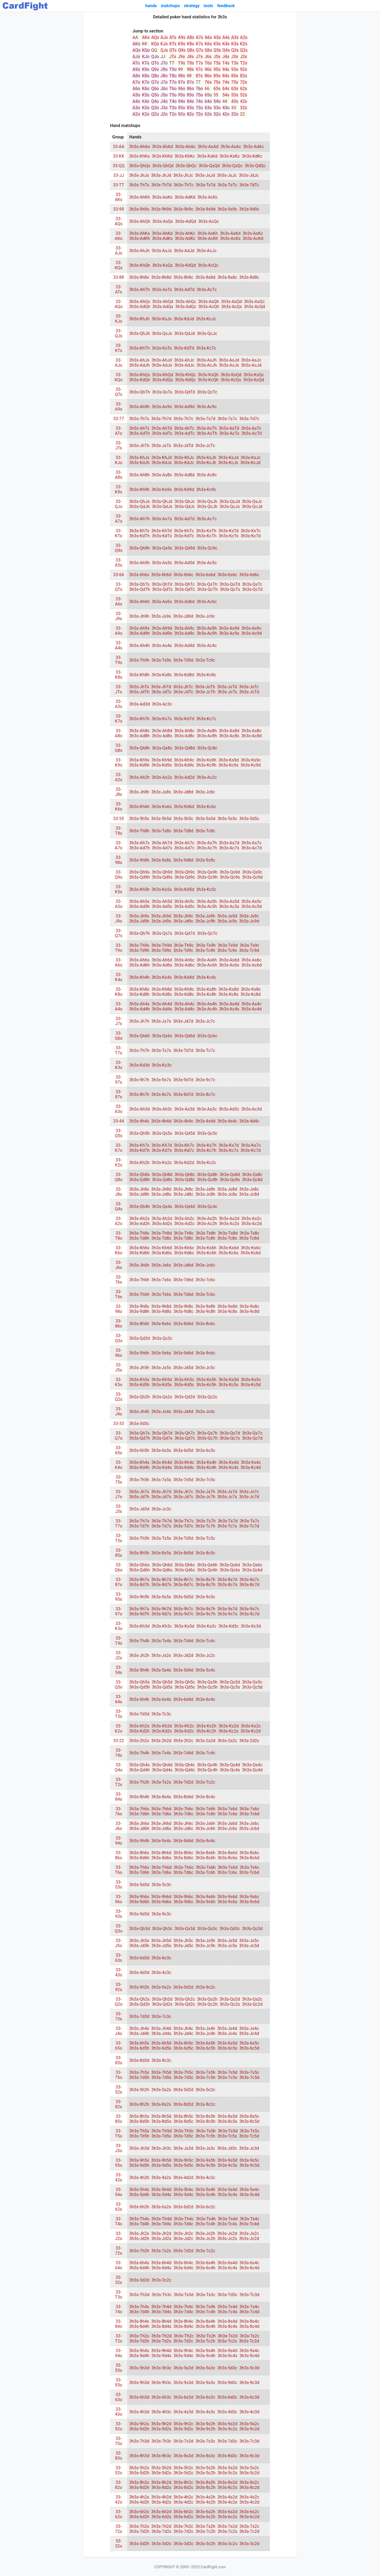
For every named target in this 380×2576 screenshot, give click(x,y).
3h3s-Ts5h (206, 2130)
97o (181, 82)
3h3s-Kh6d (162, 1247)
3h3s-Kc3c (162, 1065)
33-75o (118, 2075)
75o (199, 94)
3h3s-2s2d (205, 1740)
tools (208, 5)
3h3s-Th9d (161, 945)
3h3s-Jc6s (227, 1828)
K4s (225, 43)
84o (190, 101)
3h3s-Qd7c (185, 1438)
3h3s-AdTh (139, 433)
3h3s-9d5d (183, 1596)
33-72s (118, 2251)
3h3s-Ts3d (183, 2294)
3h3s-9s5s (161, 1596)
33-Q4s (118, 1206)
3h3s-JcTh (205, 691)
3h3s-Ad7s (162, 847)
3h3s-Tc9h (205, 950)
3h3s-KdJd (184, 318)
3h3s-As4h (207, 1003)
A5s (217, 37)
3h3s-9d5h (139, 2165)
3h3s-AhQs (139, 301)
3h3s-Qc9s (230, 877)
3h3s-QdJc (185, 506)
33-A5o (119, 904)
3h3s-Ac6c (207, 601)
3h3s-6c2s (227, 2516)
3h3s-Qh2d (162, 1999)
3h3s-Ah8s (139, 730)
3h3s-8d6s (161, 1857)
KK (144, 43)
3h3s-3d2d (139, 2280)
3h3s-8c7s (227, 1584)
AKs (146, 37)
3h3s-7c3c (161, 2016)
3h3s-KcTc (206, 348)
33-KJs (118, 319)
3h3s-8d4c (183, 2326)
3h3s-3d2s (161, 2543)
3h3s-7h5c (183, 2072)
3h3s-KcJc (206, 318)
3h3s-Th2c (184, 2336)
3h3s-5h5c (183, 818)
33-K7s (118, 719)
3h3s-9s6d (227, 1896)
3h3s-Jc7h (205, 1496)
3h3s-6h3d (139, 2397)
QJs (164, 50)
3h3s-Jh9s (139, 916)
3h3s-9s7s (161, 1079)
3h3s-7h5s (139, 2072)
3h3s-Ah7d (162, 842)
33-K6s (118, 806)
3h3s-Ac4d (251, 1008)
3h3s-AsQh (208, 301)
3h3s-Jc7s (227, 1496)
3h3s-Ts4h (206, 2218)
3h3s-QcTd (252, 589)
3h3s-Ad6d (184, 601)
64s (225, 88)
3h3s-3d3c (139, 1423)
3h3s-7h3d (139, 2441)
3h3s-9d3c (227, 2382)
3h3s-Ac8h (207, 735)
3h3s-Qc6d (252, 1569)
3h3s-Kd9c (184, 765)
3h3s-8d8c (249, 277)
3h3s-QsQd (209, 165)
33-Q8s (118, 748)
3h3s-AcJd (251, 365)
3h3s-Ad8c (184, 735)
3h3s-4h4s (139, 1121)
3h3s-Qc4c (207, 1206)
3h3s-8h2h (139, 2104)
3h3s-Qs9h (207, 872)
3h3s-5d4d (183, 1670)
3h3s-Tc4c (205, 1640)
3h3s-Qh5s (139, 1682)
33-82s (118, 2104)
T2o (173, 114)
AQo (136, 50)
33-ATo (118, 431)
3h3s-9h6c (183, 1896)
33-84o (118, 2324)
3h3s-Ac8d (251, 735)
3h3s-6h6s (139, 574)
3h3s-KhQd (162, 374)
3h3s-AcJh (207, 365)
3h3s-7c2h (206, 2531)
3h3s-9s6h (205, 1896)
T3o (173, 107)
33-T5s (118, 1538)
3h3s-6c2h (206, 2516)
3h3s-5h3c (161, 2367)
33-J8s (118, 792)
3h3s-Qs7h (207, 1433)
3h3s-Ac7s (229, 847)
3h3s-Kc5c (206, 889)
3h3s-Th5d (161, 2130)
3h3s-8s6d (227, 1852)
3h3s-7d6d (183, 1279)
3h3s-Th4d (161, 2218)
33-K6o (118, 1250)
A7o (136, 82)
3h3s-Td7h (139, 1526)
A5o (136, 94)
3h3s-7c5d (249, 2077)
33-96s (118, 1353)
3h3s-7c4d (249, 2311)
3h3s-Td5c (183, 2136)
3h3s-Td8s (161, 1238)
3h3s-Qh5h (139, 1133)
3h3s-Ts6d (227, 1867)
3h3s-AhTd (162, 428)
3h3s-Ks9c (251, 760)
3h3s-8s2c (249, 2482)
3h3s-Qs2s (162, 1396)
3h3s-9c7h (206, 1613)
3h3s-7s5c (249, 2072)
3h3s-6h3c (161, 2397)
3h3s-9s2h (205, 2423)
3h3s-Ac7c (207, 518)
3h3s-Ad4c (184, 1008)
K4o (145, 101)
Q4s (226, 50)
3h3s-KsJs (162, 318)
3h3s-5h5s (139, 818)
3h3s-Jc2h (205, 2238)
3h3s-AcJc (206, 250)
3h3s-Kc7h (206, 1150)
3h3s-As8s (162, 474)
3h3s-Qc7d (252, 1438)
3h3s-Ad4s (162, 1008)
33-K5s (118, 889)
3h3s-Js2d (227, 2233)
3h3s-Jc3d (249, 2148)
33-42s (118, 2177)
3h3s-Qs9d (230, 872)
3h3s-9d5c (183, 2165)
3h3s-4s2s (161, 2177)
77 (198, 82)
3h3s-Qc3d (252, 1928)
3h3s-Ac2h (207, 1223)
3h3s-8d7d (183, 1094)
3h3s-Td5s (161, 2136)
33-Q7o (118, 1436)
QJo (155, 56)
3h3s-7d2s (161, 2531)
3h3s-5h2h (139, 2089)
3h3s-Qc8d (252, 1179)
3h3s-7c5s (227, 2077)
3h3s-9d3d (139, 1913)
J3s (234, 56)
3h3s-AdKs (162, 238)
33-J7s (118, 1021)
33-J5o (118, 1943)
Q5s (217, 50)
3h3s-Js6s (161, 1265)
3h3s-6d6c (249, 574)
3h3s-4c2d (249, 2502)
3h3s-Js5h (205, 1940)
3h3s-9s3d (183, 2382)
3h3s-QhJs (139, 501)
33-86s (118, 1323)
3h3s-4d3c (227, 2411)
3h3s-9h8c (183, 1306)
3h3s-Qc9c (207, 548)
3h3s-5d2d (183, 2089)
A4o (136, 101)
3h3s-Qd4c (185, 1769)
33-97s (118, 1080)
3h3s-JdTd (183, 445)
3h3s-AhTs (139, 428)
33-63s (118, 1958)
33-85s (118, 1553)
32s (243, 107)
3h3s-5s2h (205, 2467)
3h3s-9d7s (161, 1613)
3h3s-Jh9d (161, 916)
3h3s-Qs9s (162, 548)
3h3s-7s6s (161, 1279)
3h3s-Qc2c (207, 1396)
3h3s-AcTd (251, 433)
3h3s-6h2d (161, 2511)
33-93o (118, 2382)
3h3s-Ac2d (251, 1223)
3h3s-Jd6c (183, 1828)
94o (181, 101)
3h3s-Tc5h (205, 2136)
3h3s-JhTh (139, 445)
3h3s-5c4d (249, 2194)
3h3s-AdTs (162, 433)
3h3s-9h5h (139, 1596)
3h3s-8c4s (227, 2326)
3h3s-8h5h (139, 1552)
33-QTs (118, 392)
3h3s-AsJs (162, 250)
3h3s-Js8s (161, 791)
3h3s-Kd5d (184, 889)
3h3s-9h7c (183, 1608)
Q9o (155, 69)
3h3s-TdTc (249, 184)
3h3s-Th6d (161, 1867)
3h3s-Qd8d (184, 748)
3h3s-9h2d (161, 2423)
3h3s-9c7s (227, 1613)
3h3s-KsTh (206, 530)
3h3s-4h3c (161, 2411)
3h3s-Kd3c (229, 1626)
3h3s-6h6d (161, 574)
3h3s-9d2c (183, 2428)
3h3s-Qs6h (207, 1564)
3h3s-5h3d (139, 2367)
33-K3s (118, 1065)
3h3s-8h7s (139, 1579)
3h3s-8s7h (205, 1579)
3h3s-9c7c (205, 1079)
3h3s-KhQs (139, 374)
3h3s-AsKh (207, 233)
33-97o (118, 1611)
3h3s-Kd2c (184, 1731)
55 (215, 94)
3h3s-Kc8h (206, 994)
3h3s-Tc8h (205, 1238)
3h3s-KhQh (139, 265)
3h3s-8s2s (161, 2104)
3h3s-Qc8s (230, 1179)
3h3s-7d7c (249, 418)
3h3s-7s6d (227, 1808)
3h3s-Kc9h (206, 765)
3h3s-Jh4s (139, 2028)
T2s (243, 62)
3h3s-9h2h (139, 1987)
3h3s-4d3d (139, 1972)
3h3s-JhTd (161, 686)
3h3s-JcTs (227, 691)
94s (225, 69)
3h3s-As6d (229, 960)
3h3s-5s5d (205, 818)
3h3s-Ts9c (249, 945)
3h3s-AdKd (185, 197)
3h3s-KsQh (208, 374)
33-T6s (118, 1294)
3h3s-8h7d (161, 1579)
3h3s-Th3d (139, 2294)
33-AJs (118, 250)
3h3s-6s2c (249, 2511)
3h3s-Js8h (205, 1189)
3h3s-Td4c (183, 2223)
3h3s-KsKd (207, 156)
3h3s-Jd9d (183, 616)
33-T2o (118, 2338)
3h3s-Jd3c (227, 2148)
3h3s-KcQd (253, 379)
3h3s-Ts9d (227, 945)
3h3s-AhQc (185, 301)
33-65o (118, 2046)
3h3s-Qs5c (252, 1682)
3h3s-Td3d (139, 1714)
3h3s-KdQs (162, 379)
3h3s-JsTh (205, 686)
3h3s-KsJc (251, 457)
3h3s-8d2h (139, 2487)
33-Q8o (118, 1177)
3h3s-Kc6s (228, 1252)
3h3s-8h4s (139, 2321)
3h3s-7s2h (205, 2526)
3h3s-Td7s (161, 1526)
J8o (164, 75)
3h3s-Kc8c (206, 674)
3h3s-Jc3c (161, 1509)
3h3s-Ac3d (251, 1109)
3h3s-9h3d (139, 2382)
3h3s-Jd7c (183, 1496)
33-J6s (118, 1265)
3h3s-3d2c (183, 2543)
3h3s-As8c (251, 730)
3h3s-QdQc (255, 165)
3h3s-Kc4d (251, 1467)
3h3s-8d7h (139, 1584)
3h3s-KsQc (254, 374)
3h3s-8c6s (227, 1857)
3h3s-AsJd (229, 360)
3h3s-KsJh (206, 457)
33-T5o (118, 2133)
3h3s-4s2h (205, 2497)
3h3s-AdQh (139, 306)
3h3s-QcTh (207, 589)
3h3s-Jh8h (139, 791)
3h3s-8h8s (139, 277)
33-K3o (118, 1626)
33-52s (118, 2089)
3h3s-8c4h (206, 2326)
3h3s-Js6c (249, 1823)
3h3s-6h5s (139, 2043)
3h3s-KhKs (139, 156)
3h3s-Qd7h (139, 1438)
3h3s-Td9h (139, 950)
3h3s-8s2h (205, 2482)
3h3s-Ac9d (251, 633)
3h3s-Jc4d (249, 2033)
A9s (181, 37)
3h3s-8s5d (227, 2116)
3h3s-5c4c (205, 1670)
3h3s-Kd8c (184, 994)
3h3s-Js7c (249, 1491)
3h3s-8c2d (249, 2487)
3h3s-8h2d (161, 2482)
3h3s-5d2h (139, 2472)
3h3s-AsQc (254, 301)
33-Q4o (118, 1767)
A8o (136, 75)
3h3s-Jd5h (139, 1945)
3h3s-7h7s (139, 418)
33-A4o (119, 1006)
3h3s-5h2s (139, 2467)
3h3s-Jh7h (139, 1021)
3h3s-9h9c (183, 209)
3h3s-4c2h (206, 2502)
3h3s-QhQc (186, 165)
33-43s (118, 1972)
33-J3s (118, 1509)
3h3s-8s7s (161, 1094)
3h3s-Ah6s (139, 960)
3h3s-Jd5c (183, 1945)
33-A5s (118, 563)
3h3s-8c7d (249, 1584)
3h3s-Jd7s (161, 1496)
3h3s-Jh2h (139, 1655)
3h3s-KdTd (184, 348)
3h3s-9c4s (227, 2355)
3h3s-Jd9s (161, 921)
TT (171, 62)
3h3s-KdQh (139, 379)
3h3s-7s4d (227, 2306)
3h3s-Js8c (249, 1189)
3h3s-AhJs (139, 360)
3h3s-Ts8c (249, 1233)
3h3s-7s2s (161, 2250)
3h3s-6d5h (139, 2048)
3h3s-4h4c (183, 1121)
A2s (244, 37)
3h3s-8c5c (205, 1552)
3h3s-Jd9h (139, 921)
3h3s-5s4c (249, 2189)
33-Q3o (118, 1928)
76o (199, 88)
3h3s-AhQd (162, 301)
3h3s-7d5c (183, 2077)
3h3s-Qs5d (230, 1682)
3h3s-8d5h (139, 2121)
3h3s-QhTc (184, 584)
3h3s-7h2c (183, 2526)
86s (208, 75)
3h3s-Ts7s (161, 1050)
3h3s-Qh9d (162, 872)
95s (216, 69)
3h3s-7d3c (227, 2441)
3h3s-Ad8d (184, 474)
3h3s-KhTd (161, 530)
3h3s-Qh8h (139, 748)
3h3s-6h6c (183, 574)
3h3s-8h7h (139, 1094)
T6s (208, 62)
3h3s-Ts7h (206, 1521)
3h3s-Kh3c (162, 1626)
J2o (164, 114)
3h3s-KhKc (185, 156)
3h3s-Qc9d (252, 877)
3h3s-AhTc (184, 428)
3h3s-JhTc (183, 686)
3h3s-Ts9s (161, 660)
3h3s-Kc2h (206, 1731)
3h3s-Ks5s (162, 889)
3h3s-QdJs (162, 506)
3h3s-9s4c (249, 2350)
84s (225, 75)
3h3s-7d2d (183, 2250)
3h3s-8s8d (205, 277)
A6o (136, 88)
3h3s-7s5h (205, 2072)
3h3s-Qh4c (185, 1764)
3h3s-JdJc (249, 175)
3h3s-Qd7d (184, 933)
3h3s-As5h (207, 901)
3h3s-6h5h (139, 1450)
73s (234, 82)
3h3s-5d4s (161, 2194)
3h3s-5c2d (249, 2472)
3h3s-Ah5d (162, 901)
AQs (155, 37)
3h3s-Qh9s (139, 872)
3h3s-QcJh (207, 506)
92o (181, 114)
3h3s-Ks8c (251, 989)
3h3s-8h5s (139, 2116)
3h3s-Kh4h (139, 977)
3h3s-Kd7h (139, 1150)
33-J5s (118, 1367)
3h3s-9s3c (205, 2382)
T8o (173, 75)
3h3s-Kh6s (139, 1247)
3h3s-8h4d (161, 2321)
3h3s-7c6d (249, 1813)
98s (190, 69)
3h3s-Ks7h (206, 1145)
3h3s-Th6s (139, 1867)
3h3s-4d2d (183, 2177)
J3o (164, 107)
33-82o (118, 2485)
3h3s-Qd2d (184, 1396)
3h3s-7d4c (183, 2311)
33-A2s (118, 777)
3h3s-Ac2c (207, 777)
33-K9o (118, 762)
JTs (172, 56)
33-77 (118, 418)
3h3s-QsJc (252, 501)
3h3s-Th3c (162, 2294)
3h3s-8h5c (183, 2116)
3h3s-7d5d (183, 1479)
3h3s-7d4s (161, 2311)
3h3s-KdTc (184, 535)
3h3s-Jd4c (183, 2033)
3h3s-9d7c (183, 1613)
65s (216, 88)
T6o (173, 88)
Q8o (155, 75)
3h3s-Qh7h (139, 933)
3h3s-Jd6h (139, 1828)
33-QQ (118, 165)
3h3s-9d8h (139, 1311)
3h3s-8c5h (206, 2121)
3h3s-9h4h (139, 1840)
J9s (181, 56)
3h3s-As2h (207, 1218)
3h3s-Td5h (139, 2136)
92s (243, 69)
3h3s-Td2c (183, 2341)
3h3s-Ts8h (206, 1233)
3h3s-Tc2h (205, 2341)
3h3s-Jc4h (205, 2033)
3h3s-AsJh (206, 360)
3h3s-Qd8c (185, 1179)
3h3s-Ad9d (184, 406)
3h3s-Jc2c (205, 1655)
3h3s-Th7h (139, 1050)
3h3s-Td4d (183, 1640)
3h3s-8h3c (161, 2455)
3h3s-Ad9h (139, 633)
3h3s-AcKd (253, 238)
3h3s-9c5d (249, 2165)
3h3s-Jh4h (139, 1411)
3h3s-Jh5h (139, 1367)
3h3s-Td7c (183, 1526)
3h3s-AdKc (185, 238)
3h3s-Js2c (249, 2233)
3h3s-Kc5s (228, 1384)
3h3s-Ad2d (184, 777)
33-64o (118, 2265)
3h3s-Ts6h (206, 1867)
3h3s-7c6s (227, 1813)
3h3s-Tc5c (205, 1538)
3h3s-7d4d (183, 1752)
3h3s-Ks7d (229, 1145)
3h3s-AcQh (208, 306)
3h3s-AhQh (139, 221)
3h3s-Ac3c (162, 704)
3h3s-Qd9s (162, 877)
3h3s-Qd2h (139, 2004)
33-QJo (119, 504)
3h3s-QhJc (184, 501)
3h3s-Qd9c (185, 877)
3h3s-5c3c (161, 1884)
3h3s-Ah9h (139, 406)
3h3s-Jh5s (139, 1940)
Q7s (199, 50)
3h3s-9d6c (183, 1901)
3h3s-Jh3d (139, 2148)
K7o (145, 82)
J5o (164, 94)
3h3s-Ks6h (206, 1247)
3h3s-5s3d (183, 2367)
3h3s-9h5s (139, 2160)
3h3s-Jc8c (205, 791)
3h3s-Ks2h (206, 1726)
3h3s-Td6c (183, 1872)
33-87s (118, 1094)
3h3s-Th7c (184, 1521)
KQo (146, 50)
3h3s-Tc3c (161, 1714)
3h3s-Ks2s (162, 1162)
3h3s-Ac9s (229, 633)
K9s (181, 43)
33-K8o (118, 992)
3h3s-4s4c (227, 1121)
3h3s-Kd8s (162, 994)
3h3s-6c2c (205, 2206)
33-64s (118, 1699)
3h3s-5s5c (227, 818)
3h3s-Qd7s (162, 1438)
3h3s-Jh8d (161, 1189)
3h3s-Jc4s (227, 2033)
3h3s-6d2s (161, 2516)
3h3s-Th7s (139, 1521)
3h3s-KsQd (231, 374)
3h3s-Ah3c (162, 1109)
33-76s (118, 1280)
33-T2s (118, 1782)
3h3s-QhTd (162, 584)
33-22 (118, 1740)
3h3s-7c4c (205, 1752)
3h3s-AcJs (229, 365)
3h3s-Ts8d (227, 1233)
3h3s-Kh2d (162, 1726)
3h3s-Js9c (249, 916)
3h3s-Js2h (205, 2233)
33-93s (118, 1914)
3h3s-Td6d (183, 1294)
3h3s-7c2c (205, 2250)
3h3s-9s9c (227, 209)
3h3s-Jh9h (139, 616)
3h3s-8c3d (249, 2455)
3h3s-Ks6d (229, 1247)
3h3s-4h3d (139, 2411)
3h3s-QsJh (207, 501)
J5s (216, 56)
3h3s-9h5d (161, 2160)
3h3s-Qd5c (185, 1687)
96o (181, 88)
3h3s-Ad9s (162, 633)
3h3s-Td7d (183, 1050)
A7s (199, 37)
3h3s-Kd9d (184, 489)
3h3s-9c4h (206, 2355)
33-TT (118, 184)
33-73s (118, 2016)
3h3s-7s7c (227, 418)
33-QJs (118, 333)
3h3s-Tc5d (249, 2136)
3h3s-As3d (184, 1109)
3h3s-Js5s (161, 1367)
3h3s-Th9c (184, 945)
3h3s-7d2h (139, 2531)
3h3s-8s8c (227, 277)
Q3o (155, 107)
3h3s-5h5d (161, 818)
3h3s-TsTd (205, 184)
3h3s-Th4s (139, 2218)
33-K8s (118, 675)
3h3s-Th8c (184, 1233)
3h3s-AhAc (185, 146)
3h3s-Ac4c (207, 645)
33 (233, 107)
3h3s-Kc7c (206, 718)
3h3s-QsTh (207, 584)
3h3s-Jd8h (139, 1194)
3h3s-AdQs (162, 306)
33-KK (118, 156)
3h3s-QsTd (230, 584)
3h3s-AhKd (162, 233)
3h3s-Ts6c (249, 1867)
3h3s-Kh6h (139, 806)
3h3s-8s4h (205, 2321)
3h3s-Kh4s (139, 1462)
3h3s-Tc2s (227, 2341)
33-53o (118, 2368)
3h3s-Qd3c (230, 1928)
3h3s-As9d (229, 628)
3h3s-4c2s (227, 2502)
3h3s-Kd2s (162, 1731)
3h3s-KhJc (184, 457)
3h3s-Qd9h (139, 877)
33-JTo (118, 689)
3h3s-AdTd (184, 289)
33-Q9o (118, 875)
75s (216, 82)
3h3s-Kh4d (162, 1462)
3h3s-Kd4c (184, 1467)
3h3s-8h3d (139, 2455)
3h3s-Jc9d (249, 921)
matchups (170, 5)
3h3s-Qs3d (185, 1928)
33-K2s (118, 1162)
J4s (225, 56)
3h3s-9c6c (205, 1352)
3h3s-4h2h (139, 2177)
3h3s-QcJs (230, 506)
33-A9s (118, 407)
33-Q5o (118, 1685)
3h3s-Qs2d (230, 1999)
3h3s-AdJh (139, 365)
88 (189, 75)
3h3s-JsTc (249, 686)
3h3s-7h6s (139, 1808)
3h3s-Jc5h (205, 1945)
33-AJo (118, 363)
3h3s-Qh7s (139, 1433)
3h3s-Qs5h (207, 1682)
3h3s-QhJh (139, 333)
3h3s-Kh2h (139, 1162)
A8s (190, 37)
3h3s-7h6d (161, 1808)
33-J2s (118, 1655)
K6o (145, 88)
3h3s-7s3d (183, 2441)
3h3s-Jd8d (183, 791)
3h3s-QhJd (162, 501)
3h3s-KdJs (162, 462)
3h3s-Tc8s (227, 1238)
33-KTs (118, 348)
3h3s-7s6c (249, 1808)
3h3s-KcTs (228, 535)
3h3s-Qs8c (252, 1174)
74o (199, 101)
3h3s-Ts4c (249, 2218)
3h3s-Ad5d (184, 562)
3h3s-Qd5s (162, 1687)
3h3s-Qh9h (139, 548)
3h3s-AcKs (230, 238)
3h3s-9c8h (206, 1311)
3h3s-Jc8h (205, 1194)
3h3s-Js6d (227, 1823)
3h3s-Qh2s (139, 1999)
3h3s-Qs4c (252, 1764)
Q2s (244, 50)
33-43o (118, 2412)
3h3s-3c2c (161, 2280)
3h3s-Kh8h (139, 674)
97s (199, 69)
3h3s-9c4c (205, 1840)
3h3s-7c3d (249, 2441)
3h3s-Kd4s (162, 1467)
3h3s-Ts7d (227, 1521)
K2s (243, 43)
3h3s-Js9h (205, 916)
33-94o (118, 2353)
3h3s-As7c (251, 842)
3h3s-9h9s (139, 209)
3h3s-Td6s (161, 1872)
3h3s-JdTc (183, 691)
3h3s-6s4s (161, 1699)
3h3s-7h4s (139, 2306)
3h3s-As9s (162, 406)
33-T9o (118, 948)
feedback (226, 5)
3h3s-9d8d (183, 860)
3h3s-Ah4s (139, 1003)
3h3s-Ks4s (162, 977)
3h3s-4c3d (249, 2411)
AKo (136, 43)
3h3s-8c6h (206, 1857)
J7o (164, 82)
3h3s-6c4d (249, 2267)
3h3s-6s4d (227, 2262)
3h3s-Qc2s (230, 2004)
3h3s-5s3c (205, 2367)
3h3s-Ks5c (251, 1379)
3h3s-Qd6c (185, 1569)
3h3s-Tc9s (227, 950)
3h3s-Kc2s (228, 1731)
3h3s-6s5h (205, 2043)
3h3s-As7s (162, 518)
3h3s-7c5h (206, 2077)
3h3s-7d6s (161, 1813)
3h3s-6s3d (183, 2397)
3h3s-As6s (162, 601)
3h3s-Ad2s (162, 1223)
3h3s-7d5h (139, 2077)
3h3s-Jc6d (249, 1828)
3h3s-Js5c (249, 1940)
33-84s (118, 1797)
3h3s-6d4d (183, 1699)
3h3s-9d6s (161, 1901)
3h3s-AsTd (229, 428)
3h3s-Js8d (227, 1189)
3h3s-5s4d (227, 2189)
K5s (217, 43)
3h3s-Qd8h (139, 1179)
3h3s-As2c (251, 1218)
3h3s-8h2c (183, 2482)
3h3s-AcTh (207, 433)
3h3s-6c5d (249, 2048)
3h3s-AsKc (252, 233)
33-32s (118, 2280)
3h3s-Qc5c (207, 1133)
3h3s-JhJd (161, 175)
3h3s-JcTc (205, 445)
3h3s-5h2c (183, 2467)
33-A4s (118, 645)
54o (217, 101)
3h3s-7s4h (205, 2306)
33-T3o (118, 2295)
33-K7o (118, 1148)
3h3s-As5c (251, 901)
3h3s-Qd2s (162, 2004)
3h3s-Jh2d (161, 2233)
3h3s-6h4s (139, 2262)
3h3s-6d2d (183, 2206)
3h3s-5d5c (249, 818)
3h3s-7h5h (139, 1479)
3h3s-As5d (229, 901)
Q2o (155, 114)
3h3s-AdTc (184, 433)
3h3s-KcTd (251, 535)
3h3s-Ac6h (207, 965)
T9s (181, 62)
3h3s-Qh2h (139, 1396)
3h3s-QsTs (162, 392)
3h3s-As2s (162, 777)
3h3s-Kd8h (139, 994)
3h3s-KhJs (139, 457)
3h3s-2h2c (183, 1740)
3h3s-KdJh (139, 462)
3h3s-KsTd (229, 530)
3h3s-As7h (207, 842)
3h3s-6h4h (139, 1699)
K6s (208, 43)
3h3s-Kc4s (228, 1467)
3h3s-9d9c (249, 209)
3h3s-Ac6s (229, 965)
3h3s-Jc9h (205, 921)
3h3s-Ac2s (229, 1223)
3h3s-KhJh (139, 318)
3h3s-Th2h (139, 1782)
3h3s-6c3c (161, 1957)
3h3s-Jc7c (205, 1021)
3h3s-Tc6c (205, 1294)
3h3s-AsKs (162, 197)
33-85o (118, 2119)
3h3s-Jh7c (183, 1491)
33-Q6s (118, 1036)
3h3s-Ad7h (139, 847)
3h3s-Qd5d (184, 1133)
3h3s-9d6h (139, 1901)
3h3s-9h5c (183, 2160)
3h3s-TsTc (227, 184)
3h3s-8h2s (139, 2482)
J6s (208, 56)
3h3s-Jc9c (205, 616)
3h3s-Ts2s (161, 1782)
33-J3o (118, 2148)
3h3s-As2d (229, 1218)
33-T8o (118, 1236)
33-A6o (119, 962)
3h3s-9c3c (161, 1913)
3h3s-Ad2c (184, 1223)
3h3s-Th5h (139, 1538)
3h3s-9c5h (206, 2165)
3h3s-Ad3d (139, 704)
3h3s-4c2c (205, 2177)
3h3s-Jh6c (183, 1823)
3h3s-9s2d (227, 2423)
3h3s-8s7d (227, 1579)
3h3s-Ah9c (184, 628)
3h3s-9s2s (161, 1987)
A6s (208, 37)
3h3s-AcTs (229, 433)
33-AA (118, 146)
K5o (145, 94)
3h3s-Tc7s (227, 1526)
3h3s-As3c (207, 1109)
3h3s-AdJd (184, 250)
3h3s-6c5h (206, 2048)
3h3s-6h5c (183, 2043)
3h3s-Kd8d (184, 674)
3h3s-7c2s (227, 2531)
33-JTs (118, 445)
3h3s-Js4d (227, 2028)
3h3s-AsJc (251, 360)
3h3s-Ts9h (206, 945)
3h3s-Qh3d (139, 1928)
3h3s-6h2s (139, 2511)
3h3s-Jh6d (161, 1823)
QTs (173, 50)
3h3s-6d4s (161, 2267)
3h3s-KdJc (184, 462)
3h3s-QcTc (207, 392)
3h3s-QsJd (229, 501)
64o (208, 101)
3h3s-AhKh (139, 197)
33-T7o (118, 1523)
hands (151, 5)
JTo (164, 62)
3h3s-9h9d (161, 209)
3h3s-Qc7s (230, 1438)
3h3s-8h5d (161, 2116)
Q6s (208, 50)
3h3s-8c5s (227, 2121)
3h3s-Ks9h (206, 760)
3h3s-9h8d (161, 1306)
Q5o (155, 94)
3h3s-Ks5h (206, 1379)
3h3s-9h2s (139, 2423)
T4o (173, 101)
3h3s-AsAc (231, 146)
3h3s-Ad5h (139, 906)
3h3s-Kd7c (184, 1150)
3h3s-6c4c (205, 1699)
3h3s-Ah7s (139, 842)
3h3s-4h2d (161, 2497)
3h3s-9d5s (161, 2165)
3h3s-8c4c (205, 1796)
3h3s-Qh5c (185, 1682)
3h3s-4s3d (183, 2411)
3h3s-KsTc (251, 530)
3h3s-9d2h (139, 2428)
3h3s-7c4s (227, 2311)
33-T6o (118, 1870)
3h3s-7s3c (205, 2441)
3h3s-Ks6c (251, 1247)
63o (208, 107)
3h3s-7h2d (161, 2526)
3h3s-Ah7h (139, 518)
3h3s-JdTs (161, 691)
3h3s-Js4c (249, 2028)
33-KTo (118, 533)
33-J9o (118, 919)
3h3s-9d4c (183, 2355)
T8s (190, 62)
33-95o (118, 2163)
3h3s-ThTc (183, 184)
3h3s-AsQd (231, 301)
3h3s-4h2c (183, 2497)
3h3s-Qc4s (230, 1769)
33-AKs (119, 197)
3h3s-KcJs (228, 462)
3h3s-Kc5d (251, 1384)
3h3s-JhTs (139, 686)
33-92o (118, 2426)
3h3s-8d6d (183, 1323)
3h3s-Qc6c (207, 1035)
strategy (192, 5)
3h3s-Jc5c (205, 1367)
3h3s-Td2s (161, 2341)
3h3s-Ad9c (184, 633)
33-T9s (118, 660)
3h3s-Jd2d (183, 1655)
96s (208, 69)
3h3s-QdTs (162, 589)
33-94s (118, 1841)
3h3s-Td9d (183, 660)
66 (207, 88)
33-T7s (118, 1050)
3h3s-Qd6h (139, 1569)
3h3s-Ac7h (207, 847)
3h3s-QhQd (162, 165)
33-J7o (118, 1494)
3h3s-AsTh (206, 428)
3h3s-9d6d (183, 1352)
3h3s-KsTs (162, 348)
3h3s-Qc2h (207, 2004)
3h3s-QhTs (139, 584)
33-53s (118, 1884)
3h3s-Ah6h (139, 601)
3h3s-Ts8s (161, 830)
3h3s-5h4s (139, 2189)
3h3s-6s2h (205, 2511)
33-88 (118, 277)
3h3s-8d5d (183, 1552)
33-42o (118, 2500)
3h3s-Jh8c (183, 1189)
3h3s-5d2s (161, 2472)
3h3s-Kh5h (139, 889)
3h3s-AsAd (208, 146)
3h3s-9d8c (183, 1311)
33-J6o (118, 1826)
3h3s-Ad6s (162, 965)
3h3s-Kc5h (206, 1384)
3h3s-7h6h (139, 1279)
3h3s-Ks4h (206, 1462)
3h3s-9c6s (227, 1901)
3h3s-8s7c (249, 1579)
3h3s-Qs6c (252, 1564)
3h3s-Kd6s (162, 1252)
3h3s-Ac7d (251, 847)
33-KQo (119, 377)
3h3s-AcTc (207, 289)
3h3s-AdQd (185, 221)
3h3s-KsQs (162, 265)
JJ (162, 56)
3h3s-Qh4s (139, 1764)
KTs (172, 43)
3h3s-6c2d (249, 2516)
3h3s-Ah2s (139, 1218)
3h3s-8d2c (183, 2487)
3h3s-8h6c (183, 1852)
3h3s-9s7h (205, 1608)
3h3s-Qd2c (185, 2004)
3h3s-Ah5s (139, 901)
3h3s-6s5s (161, 1450)
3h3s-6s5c (249, 2043)
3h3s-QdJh (139, 506)
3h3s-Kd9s (162, 765)
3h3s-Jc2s (227, 2238)
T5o (173, 94)
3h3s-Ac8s (229, 735)
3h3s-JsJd (205, 175)
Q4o (155, 101)
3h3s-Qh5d (162, 1682)
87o (190, 82)
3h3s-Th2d (161, 2336)
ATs (172, 37)
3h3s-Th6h (139, 1294)
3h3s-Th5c (184, 2130)
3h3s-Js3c (205, 2148)
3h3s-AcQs (231, 306)
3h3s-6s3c (205, 2397)
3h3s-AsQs (162, 221)
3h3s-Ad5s (162, 906)
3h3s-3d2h (139, 2543)
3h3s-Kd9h (139, 765)
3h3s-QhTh (139, 392)
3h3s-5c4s (227, 2194)
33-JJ (118, 175)
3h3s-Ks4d (229, 1462)
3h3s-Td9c (183, 950)
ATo (136, 62)
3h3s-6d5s (161, 2048)
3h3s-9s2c (249, 2423)
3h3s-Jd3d (139, 1509)
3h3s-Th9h (139, 660)
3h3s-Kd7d (184, 718)
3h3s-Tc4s (227, 2223)
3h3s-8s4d (227, 2321)
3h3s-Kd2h (139, 1731)
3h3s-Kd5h (139, 1384)
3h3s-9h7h (139, 1079)
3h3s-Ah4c (184, 1003)
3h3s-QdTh (139, 589)
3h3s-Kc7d (251, 1150)
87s (199, 75)
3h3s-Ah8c (184, 730)
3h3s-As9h (207, 628)
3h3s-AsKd (230, 233)
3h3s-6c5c (205, 1450)
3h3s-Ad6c (184, 965)
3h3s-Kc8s (228, 994)
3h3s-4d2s (161, 2502)
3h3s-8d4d (183, 1796)
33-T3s (118, 1714)
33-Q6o (118, 1567)
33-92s (118, 1987)
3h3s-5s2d (227, 2467)
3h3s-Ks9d (229, 760)
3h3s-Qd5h (139, 1687)
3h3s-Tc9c (205, 660)
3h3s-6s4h (205, 2262)
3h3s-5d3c (227, 2367)
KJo (145, 56)
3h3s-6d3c (227, 2397)
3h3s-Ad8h (139, 735)
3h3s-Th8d (161, 1233)
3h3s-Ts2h (206, 2336)
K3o (145, 107)
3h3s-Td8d (183, 830)
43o (225, 107)
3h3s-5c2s (227, 2472)
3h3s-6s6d (205, 574)
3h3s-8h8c (183, 277)
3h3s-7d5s (161, 2077)
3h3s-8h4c (183, 2321)
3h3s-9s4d (227, 2350)
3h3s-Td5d (183, 1538)
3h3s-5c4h (206, 2194)
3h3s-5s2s (161, 2089)
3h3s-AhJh (139, 250)
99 (180, 69)
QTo (155, 62)
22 (242, 114)
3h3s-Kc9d (251, 765)
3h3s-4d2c (183, 2502)
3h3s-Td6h (139, 1872)
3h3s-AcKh (207, 238)
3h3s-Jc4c (205, 1411)
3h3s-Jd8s (161, 1194)
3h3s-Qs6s (162, 1035)
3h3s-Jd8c (183, 1194)
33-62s (118, 2207)
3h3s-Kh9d (162, 760)
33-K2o (118, 1728)
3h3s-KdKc (252, 156)
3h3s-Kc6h (206, 1252)
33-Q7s (118, 933)
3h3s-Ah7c (184, 842)
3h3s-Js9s (161, 616)
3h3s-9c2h (206, 2428)
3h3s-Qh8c (185, 1174)
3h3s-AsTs (162, 289)
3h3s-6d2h (139, 2516)
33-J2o (118, 2236)
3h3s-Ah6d (162, 960)
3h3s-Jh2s (139, 2233)
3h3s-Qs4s (162, 1206)
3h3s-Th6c (184, 1867)
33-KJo (118, 460)
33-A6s (118, 601)
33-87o (118, 1582)
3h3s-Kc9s (228, 765)
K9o (145, 69)
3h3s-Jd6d (183, 1265)
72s (243, 82)
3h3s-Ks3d (184, 1626)
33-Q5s (118, 1133)
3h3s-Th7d (161, 1521)
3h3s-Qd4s (162, 1769)
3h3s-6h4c (183, 2262)
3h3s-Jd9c (183, 921)
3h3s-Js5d (227, 1940)
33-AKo (118, 236)
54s (225, 94)
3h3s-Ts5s (161, 1538)
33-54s (118, 1670)
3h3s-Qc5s (230, 1687)
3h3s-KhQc (185, 374)
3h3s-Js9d (227, 916)
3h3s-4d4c (249, 1121)
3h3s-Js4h (205, 2028)
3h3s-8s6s (161, 1323)
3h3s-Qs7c (252, 1433)
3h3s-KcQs (231, 379)
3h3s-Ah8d (162, 730)
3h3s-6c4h (206, 2267)
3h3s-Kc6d (251, 1252)
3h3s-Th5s (139, 2130)
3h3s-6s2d (227, 2511)
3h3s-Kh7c (184, 1145)
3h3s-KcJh (206, 462)
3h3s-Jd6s (161, 1828)
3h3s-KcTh (206, 535)
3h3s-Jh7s (139, 1491)
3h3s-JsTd (227, 686)
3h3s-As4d (229, 1003)
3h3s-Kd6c (184, 1252)
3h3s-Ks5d (229, 1379)
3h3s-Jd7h (139, 1496)
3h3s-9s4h (205, 2350)
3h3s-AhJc (184, 360)
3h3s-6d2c (183, 2516)
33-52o (118, 2470)
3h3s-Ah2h (139, 777)
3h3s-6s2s (161, 2206)
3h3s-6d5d (183, 1450)
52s (243, 94)
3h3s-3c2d (249, 2543)
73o (199, 107)
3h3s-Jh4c (183, 2028)
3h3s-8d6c (183, 1857)
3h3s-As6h (207, 960)
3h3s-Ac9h (207, 633)
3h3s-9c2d (249, 2428)
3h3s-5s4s (161, 1670)
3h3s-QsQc (232, 165)
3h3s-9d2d (183, 1987)
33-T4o (118, 2221)
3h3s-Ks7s (162, 718)
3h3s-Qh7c (185, 1433)
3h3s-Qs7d (230, 1433)
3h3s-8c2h (206, 2487)
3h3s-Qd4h (139, 1769)
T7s (199, 62)
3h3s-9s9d (205, 209)
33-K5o (118, 1382)
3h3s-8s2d (227, 2482)
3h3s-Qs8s (162, 748)
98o (181, 75)
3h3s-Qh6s (139, 1564)
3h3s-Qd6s (162, 1569)
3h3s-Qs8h (207, 1174)
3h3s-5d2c (183, 2472)
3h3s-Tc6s (227, 1872)
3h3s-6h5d (161, 2043)
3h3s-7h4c (183, 2306)
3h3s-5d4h (139, 2194)
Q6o (155, 88)
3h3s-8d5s (161, 2121)
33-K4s (118, 977)
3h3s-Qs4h (207, 1764)
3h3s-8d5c (183, 2121)
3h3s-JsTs (161, 445)
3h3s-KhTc (184, 530)
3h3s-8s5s (161, 1552)
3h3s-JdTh (139, 691)
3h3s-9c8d (249, 1311)
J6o (164, 88)
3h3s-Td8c (183, 1238)
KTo (145, 62)
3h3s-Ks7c (251, 1145)
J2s (243, 56)
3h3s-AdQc (185, 306)
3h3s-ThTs (139, 184)
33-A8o (119, 733)
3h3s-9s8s (161, 860)
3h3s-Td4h (139, 2223)
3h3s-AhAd (162, 146)
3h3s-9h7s (139, 1608)
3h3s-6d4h (139, 2267)
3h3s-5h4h (139, 1670)
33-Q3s (118, 1338)
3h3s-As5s (162, 562)
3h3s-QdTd (184, 392)
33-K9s (118, 489)
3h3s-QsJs (162, 333)
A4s (226, 37)
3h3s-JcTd (249, 691)
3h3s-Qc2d (252, 2004)
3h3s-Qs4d (230, 1764)
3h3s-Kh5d (162, 1379)
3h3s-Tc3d (250, 2294)
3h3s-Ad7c (184, 847)
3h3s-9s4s (161, 1840)
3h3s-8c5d (249, 2121)
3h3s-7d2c (183, 2531)
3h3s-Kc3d (251, 1626)
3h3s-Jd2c (183, 2238)
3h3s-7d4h (139, 2311)
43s (234, 101)
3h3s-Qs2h (207, 1999)
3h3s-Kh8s (139, 989)
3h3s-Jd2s (161, 2238)
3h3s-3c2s (227, 2543)
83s (234, 75)
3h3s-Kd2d (184, 1162)
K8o (145, 75)
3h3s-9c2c (205, 1987)
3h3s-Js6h (205, 1823)
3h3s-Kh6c (184, 1247)
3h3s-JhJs (139, 175)
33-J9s (118, 616)
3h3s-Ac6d (251, 965)
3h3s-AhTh (139, 289)
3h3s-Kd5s (162, 1384)
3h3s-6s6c (227, 574)
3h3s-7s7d (205, 418)
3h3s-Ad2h (139, 1223)
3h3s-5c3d (249, 2367)
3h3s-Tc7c (205, 1050)
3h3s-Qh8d (162, 1174)
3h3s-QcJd (252, 506)
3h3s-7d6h (139, 1813)
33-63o (118, 2397)
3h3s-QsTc (252, 584)
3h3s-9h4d (161, 2350)
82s (243, 75)
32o (234, 114)
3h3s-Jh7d (161, 1491)
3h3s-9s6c (249, 1896)
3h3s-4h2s (139, 2497)
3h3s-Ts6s (161, 1294)
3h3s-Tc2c (205, 1782)
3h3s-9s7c (249, 1608)
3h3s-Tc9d (249, 950)
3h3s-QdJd (184, 333)
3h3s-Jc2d (249, 2238)
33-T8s (118, 831)
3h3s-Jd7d (183, 1021)
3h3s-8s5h (205, 2116)
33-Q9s (118, 548)
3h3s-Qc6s (230, 1569)
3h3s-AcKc (207, 197)
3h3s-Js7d (227, 1491)
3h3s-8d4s (161, 2326)
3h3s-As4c (251, 1003)
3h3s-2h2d (161, 1740)
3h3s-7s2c (249, 2526)
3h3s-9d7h (139, 1613)
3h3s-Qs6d (230, 1564)
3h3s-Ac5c (207, 562)
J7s (199, 56)
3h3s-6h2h (139, 2206)
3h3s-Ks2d (229, 1726)
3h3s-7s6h (205, 1808)
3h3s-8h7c (183, 1579)
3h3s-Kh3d (139, 1626)
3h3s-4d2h (139, 2502)
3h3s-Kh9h (139, 489)
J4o (164, 101)
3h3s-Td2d (183, 1782)
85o (190, 94)
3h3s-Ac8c (207, 474)
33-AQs (119, 221)
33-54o (118, 2192)
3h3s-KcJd (250, 462)
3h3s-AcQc (208, 221)
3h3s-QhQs (139, 165)
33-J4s (118, 1411)
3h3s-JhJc (183, 175)
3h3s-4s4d (205, 1121)
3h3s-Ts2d (227, 2336)
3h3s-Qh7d (162, 1433)
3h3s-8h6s (139, 1852)
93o (181, 107)
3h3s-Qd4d (184, 1206)
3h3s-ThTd (161, 184)
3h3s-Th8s (139, 1233)
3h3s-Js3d (183, 2148)
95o (181, 94)
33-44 (118, 1121)
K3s (234, 43)
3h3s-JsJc (227, 175)
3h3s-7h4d (161, 2306)
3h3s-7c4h (206, 2311)
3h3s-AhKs (139, 233)
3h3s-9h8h (139, 860)
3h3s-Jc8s (227, 1194)
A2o (136, 114)
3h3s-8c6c (205, 1323)
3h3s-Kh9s (139, 760)
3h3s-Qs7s (162, 933)
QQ (154, 50)
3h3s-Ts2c (249, 2336)
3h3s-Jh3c (161, 2148)
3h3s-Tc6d (249, 1872)
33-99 (118, 209)
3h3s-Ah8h (139, 474)
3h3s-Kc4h (206, 1467)
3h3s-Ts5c (249, 2130)
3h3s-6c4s (227, 2267)
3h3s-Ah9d (162, 628)
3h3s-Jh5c (183, 1940)
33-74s (118, 1753)
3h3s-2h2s (139, 1740)
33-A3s (118, 704)
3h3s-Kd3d (139, 1065)
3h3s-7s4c (249, 2306)
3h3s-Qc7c (207, 933)
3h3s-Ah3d (139, 1109)
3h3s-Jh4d (161, 2028)
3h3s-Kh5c (184, 1379)
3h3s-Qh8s (139, 1174)
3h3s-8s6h (205, 1852)
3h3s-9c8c (205, 860)
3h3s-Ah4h (139, 645)
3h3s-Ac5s (229, 906)
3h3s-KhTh (139, 348)
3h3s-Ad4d (184, 645)
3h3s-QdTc (185, 589)
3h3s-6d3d (139, 1957)
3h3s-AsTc (251, 428)
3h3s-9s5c (249, 2160)
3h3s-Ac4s (229, 1008)
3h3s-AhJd (162, 360)
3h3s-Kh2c (184, 1726)
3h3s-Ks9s (162, 489)
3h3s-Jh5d (161, 1940)
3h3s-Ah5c (184, 901)
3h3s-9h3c (161, 2382)
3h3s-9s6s (161, 1352)
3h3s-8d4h (139, 2326)
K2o (145, 114)
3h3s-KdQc (185, 379)
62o (208, 114)
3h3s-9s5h (205, 2160)
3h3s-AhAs (139, 146)
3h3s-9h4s (139, 2350)
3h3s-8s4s (161, 1796)
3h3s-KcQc (208, 265)
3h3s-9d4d (183, 1840)
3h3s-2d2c (249, 1740)
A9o (136, 69)
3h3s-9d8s (161, 1311)
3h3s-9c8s (227, 1311)
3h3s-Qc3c (162, 1338)
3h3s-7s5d (227, 2072)
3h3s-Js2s (161, 1655)
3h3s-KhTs (139, 530)
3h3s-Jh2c (183, 2233)
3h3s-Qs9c (252, 872)
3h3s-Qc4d (252, 1769)
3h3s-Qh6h (139, 1035)
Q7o (155, 82)
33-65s (118, 1450)
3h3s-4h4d (161, 1121)
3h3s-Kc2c (206, 1162)
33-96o (118, 1899)
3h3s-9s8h (205, 1306)
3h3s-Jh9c (183, 916)
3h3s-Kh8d (162, 989)
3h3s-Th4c (184, 2218)
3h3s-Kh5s (139, 1379)
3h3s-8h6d (161, 1852)
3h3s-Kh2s (139, 1726)
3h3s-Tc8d (249, 1238)
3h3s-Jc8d (249, 1194)
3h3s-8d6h (139, 1857)
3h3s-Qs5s (162, 1133)
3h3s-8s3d (183, 2455)
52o (217, 114)
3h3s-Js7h (205, 1491)
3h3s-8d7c (183, 1584)
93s (234, 69)
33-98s (118, 860)
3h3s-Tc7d (249, 1526)
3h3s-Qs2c (252, 1999)
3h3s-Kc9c (206, 489)
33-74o (118, 2309)
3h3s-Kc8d (251, 994)
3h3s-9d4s (161, 2355)
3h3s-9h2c (183, 2423)
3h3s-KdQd (185, 265)
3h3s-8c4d (249, 2326)
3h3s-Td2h (139, 2341)
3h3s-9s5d (227, 2160)
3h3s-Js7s (161, 1021)
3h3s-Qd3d (139, 1338)
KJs (164, 43)
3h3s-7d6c (183, 1813)
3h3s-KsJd (228, 457)
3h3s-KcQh (208, 379)
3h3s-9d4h (139, 2355)
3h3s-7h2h (139, 2250)
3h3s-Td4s (161, 2223)
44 (224, 101)
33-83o (118, 2456)
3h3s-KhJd (161, 457)
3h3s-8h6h (139, 1323)
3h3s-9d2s (161, 2428)
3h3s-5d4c (183, 2194)
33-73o (118, 2441)
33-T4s (118, 1641)
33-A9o (119, 631)
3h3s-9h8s (139, 1306)
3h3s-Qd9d (184, 548)
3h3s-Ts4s (161, 1640)
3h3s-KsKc (230, 156)
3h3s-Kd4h (139, 1467)
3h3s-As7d (229, 842)
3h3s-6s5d (227, 2043)
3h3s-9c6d (249, 1901)
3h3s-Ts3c (205, 2294)
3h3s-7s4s (161, 1752)
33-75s (118, 1480)
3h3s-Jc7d (249, 1496)
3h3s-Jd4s (161, 2033)
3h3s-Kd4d (184, 977)
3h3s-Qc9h (207, 877)
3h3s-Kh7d (162, 1145)
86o (190, 88)
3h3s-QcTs (230, 589)
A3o (136, 107)
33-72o (118, 2529)
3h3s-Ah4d (162, 1003)
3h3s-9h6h (139, 1352)
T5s (217, 62)
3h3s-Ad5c (184, 906)
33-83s (118, 2060)
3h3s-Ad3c (229, 1109)
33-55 (118, 818)
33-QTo (119, 587)
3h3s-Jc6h (205, 1828)
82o (190, 114)
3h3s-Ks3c (206, 1626)
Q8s (190, 50)
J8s (190, 56)
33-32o (118, 2543)
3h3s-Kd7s (162, 1150)
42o (225, 114)
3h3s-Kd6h (139, 1252)
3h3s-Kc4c (206, 977)
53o (217, 107)
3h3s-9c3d (249, 2382)
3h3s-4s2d (227, 2497)
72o (199, 114)
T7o (173, 82)
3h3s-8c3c (161, 2060)
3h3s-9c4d (249, 2355)
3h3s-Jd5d (183, 1367)
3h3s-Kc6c (206, 806)
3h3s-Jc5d (249, 1945)
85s (216, 75)
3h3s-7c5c (205, 1479)
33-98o (118, 1309)
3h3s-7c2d (249, 2531)
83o (190, 107)
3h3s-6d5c (183, 2048)
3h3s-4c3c (161, 1972)
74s (225, 82)
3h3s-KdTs (162, 535)
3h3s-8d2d (183, 2104)
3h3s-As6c (251, 960)
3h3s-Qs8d (230, 1174)
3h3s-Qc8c (207, 748)
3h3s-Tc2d (249, 2341)
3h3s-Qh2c (185, 1999)
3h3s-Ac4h (207, 1008)
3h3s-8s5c (249, 2116)
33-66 (118, 574)
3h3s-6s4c (249, 2262)
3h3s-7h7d (161, 418)
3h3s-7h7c (183, 418)
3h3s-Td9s (161, 950)
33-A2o (119, 1221)
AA (135, 37)
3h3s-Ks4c (251, 1462)
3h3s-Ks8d (229, 989)
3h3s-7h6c (183, 1808)
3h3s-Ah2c (184, 1218)
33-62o (118, 2514)
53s (234, 94)
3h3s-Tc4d (249, 2223)
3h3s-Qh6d (162, 1564)
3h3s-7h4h (139, 1752)
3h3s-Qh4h (139, 1206)
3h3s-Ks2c (251, 1726)
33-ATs (118, 289)
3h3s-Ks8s (162, 674)
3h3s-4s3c (205, 2411)
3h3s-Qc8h (207, 1179)
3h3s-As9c (251, 628)
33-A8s (118, 475)
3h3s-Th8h (139, 830)
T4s (225, 62)
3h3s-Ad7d (184, 518)
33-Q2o (118, 2002)
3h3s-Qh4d (162, 1764)
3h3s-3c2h (206, 2543)
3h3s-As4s (162, 645)
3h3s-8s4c (249, 2321)
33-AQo (119, 304)
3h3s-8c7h (206, 1584)
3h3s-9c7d (249, 1613)
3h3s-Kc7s (228, 1150)
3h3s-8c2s (227, 2487)
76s (208, 82)
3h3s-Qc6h (207, 1569)
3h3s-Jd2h (139, 2238)
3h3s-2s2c (227, 1740)
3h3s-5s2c (249, 2467)
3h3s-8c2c (205, 2104)
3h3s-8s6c (249, 1852)
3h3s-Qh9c (185, 872)
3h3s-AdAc (253, 146)
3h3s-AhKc (185, 233)
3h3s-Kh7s (139, 1145)
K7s (199, 43)
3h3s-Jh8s (139, 1189)
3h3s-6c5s (227, 2048)
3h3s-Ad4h (139, 1008)
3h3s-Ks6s (162, 806)
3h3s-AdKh (139, 238)
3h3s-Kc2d (251, 1731)
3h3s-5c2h (206, 2472)
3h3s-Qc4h (207, 1769)
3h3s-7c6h (206, 1813)
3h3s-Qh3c (162, 1928)
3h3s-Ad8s (162, 735)
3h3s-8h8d (161, 277)
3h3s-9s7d (227, 1608)
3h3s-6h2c (183, 2511)
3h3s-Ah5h (139, 562)
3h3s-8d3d (139, 2060)
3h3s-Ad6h (139, 965)
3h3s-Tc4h (205, 2223)
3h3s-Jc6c (205, 1265)
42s (243, 101)
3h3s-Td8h (139, 1238)
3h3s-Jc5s (227, 1945)
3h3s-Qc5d (252, 1687)
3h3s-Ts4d (227, 2218)
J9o (164, 69)
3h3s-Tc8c (205, 830)
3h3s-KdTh (139, 535)
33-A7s (118, 519)
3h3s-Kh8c (184, 989)
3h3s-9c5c (205, 1596)
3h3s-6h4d (161, 2262)
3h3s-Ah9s (139, 628)
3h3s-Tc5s (227, 2136)
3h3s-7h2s (139, 2526)
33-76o (118, 1811)
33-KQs (118, 265)
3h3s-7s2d (227, 2526)
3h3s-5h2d (161, 2467)
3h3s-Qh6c (185, 1564)
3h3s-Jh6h (139, 1265)
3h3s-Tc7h (205, 1526)
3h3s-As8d (229, 730)
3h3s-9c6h (206, 1901)
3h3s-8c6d (249, 1857)
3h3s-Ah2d (162, 1218)
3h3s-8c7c (205, 1094)
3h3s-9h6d (161, 1896)
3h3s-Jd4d (183, 1411)
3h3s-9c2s (227, 2428)
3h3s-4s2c (249, 2497)
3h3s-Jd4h (139, 2033)
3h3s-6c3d (249, 2397)
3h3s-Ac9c (207, 406)
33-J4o (118, 2031)
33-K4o (118, 1465)
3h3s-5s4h (205, 2189)
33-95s (118, 1597)
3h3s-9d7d (183, 1079)
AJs (164, 37)
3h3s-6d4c (183, 2267)
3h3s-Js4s (161, 1411)
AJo (136, 56)
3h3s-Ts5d (227, 2130)
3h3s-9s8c (249, 1306)
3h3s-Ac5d (251, 906)
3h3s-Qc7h (207, 1438)
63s (234, 88)
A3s (234, 37)
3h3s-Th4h (139, 1640)
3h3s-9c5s (227, 2165)
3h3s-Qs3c (207, 1928)
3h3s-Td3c (227, 2294)
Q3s (234, 50)
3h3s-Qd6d (184, 1035)
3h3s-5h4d (161, 2189)
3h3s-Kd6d (184, 806)
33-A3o (119, 1109)
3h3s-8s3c (205, 2455)
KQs (155, 43)
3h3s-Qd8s (162, 1179)
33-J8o (118, 1192)
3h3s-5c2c (205, 2089)
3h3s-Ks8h (206, 989)
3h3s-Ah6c (184, 960)
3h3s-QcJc (207, 333)
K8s (190, 43)
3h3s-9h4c (183, 2350)
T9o (173, 69)
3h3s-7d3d (139, 2016)
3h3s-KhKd (162, 156)
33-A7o (119, 845)
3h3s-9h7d (161, 1608)
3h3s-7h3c (161, 2441)
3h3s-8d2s (161, 2487)
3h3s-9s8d (227, 1306)
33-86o (118, 1855)
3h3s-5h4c (183, 2189)
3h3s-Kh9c (184, 760)
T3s (234, 62)
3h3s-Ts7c (249, 1521)
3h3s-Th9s (139, 945)
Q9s (181, 50)
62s (243, 88)
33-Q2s (118, 1397)
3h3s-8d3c (227, 2455)
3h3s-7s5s (161, 1479)
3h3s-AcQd (254, 306)
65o (208, 94)
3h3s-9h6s (139, 1896)
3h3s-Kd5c (184, 1384)
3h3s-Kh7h (139, 718)
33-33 (118, 1423)
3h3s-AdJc (184, 365)
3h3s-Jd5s (161, 1945)
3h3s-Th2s (139, 2336)
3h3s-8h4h (139, 1796)
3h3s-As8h (207, 730)
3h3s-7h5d (161, 2072)
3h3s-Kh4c (184, 1462)
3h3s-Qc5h (207, 1687)
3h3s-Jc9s (227, 921)
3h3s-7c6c (205, 1279)
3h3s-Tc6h (205, 1872)
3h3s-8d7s (161, 1584)
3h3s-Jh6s (139, 1823)
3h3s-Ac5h (207, 906)
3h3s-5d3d (139, 1884)
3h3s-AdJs (162, 365)
